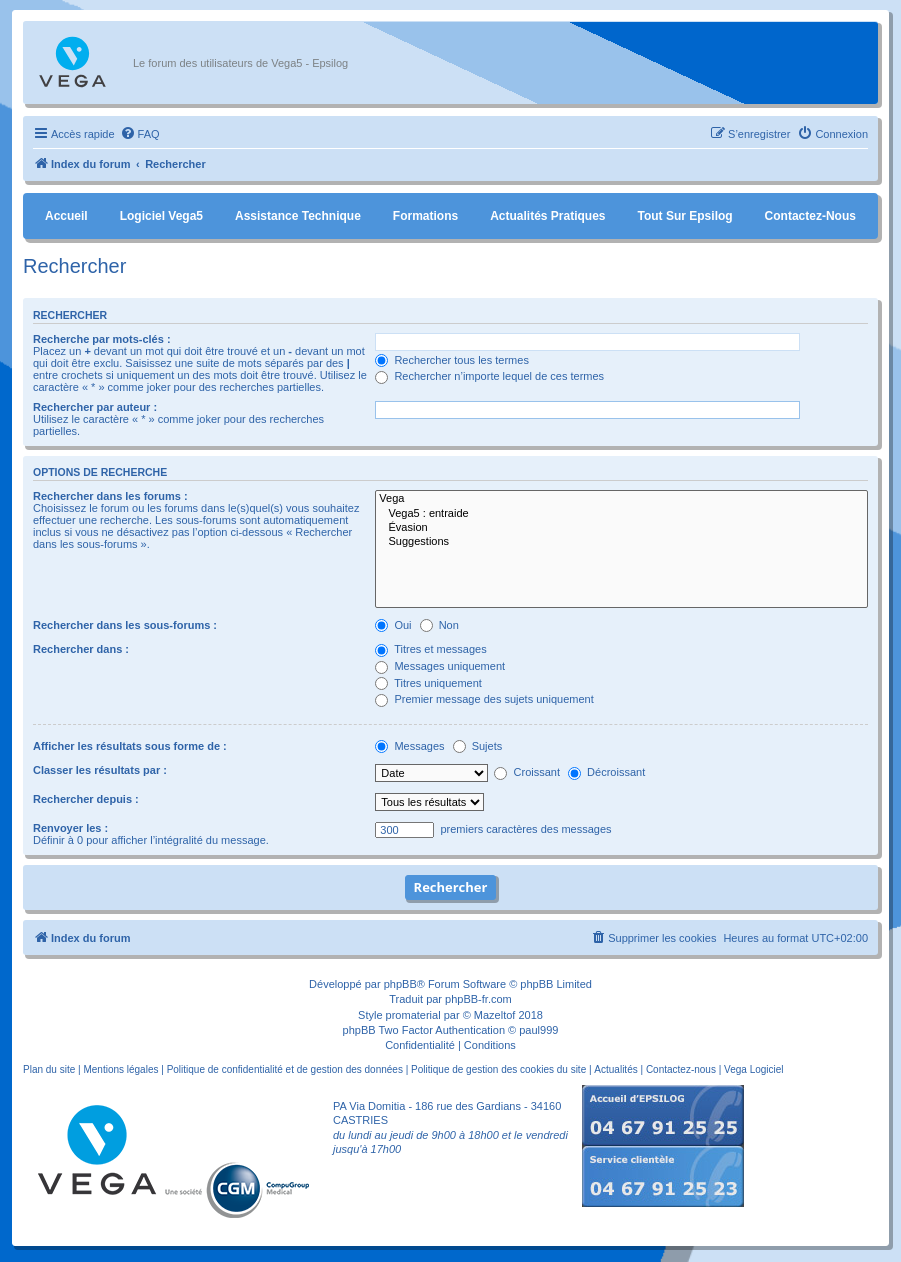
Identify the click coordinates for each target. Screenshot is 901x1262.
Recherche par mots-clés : (102, 339)
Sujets (478, 746)
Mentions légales (120, 1069)
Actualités (615, 1069)
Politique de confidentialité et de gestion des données (285, 1069)
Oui (393, 625)
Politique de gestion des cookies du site (498, 1069)
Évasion (621, 528)
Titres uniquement (428, 683)
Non (439, 625)
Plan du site (49, 1069)
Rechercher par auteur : (95, 407)
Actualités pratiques (547, 216)
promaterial (413, 1015)
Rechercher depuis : (86, 799)
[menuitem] (140, 134)
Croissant (527, 772)
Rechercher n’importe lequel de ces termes (489, 376)
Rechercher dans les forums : (110, 496)
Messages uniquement (440, 666)
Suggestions (621, 542)
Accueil (66, 216)
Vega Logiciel (754, 1069)
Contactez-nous (810, 216)
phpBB (400, 984)
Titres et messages (430, 649)
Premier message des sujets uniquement (484, 699)
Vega (621, 499)
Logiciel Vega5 (161, 216)
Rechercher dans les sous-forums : (125, 625)
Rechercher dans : (81, 649)
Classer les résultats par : (100, 770)
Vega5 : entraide (621, 514)
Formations (425, 216)
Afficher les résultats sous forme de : (130, 746)
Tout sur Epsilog (685, 216)
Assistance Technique (298, 216)
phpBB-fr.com (478, 999)
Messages (409, 746)
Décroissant (606, 772)
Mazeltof (495, 1015)
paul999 (538, 1030)
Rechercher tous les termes (452, 360)
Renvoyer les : (70, 828)
